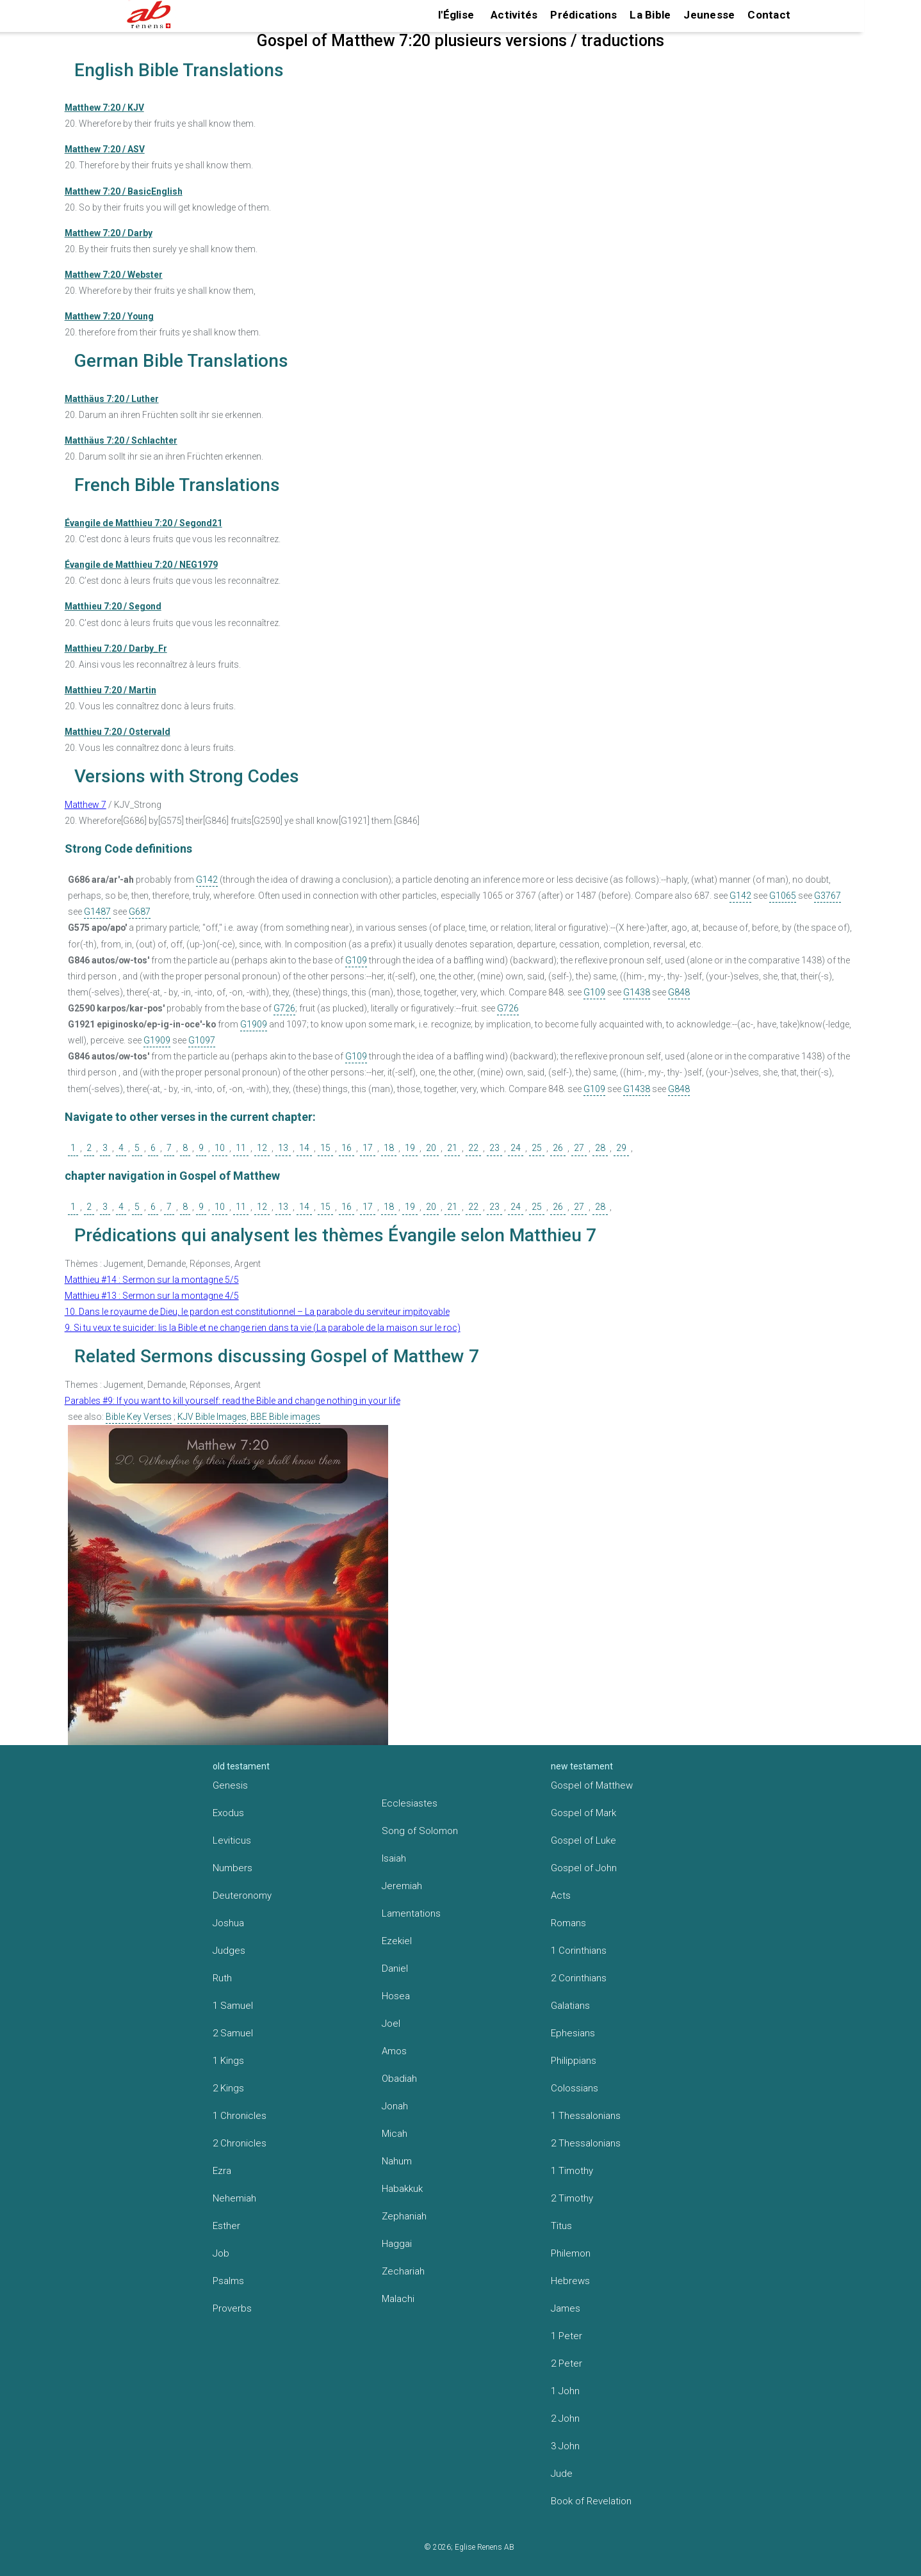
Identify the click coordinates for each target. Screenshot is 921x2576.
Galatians (570, 2005)
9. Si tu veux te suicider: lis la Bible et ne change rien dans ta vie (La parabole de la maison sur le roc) (262, 1328)
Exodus (228, 1813)
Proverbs (232, 2308)
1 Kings (228, 2060)
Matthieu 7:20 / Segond (113, 606)
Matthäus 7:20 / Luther (112, 399)
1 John (565, 2391)
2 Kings (228, 2088)
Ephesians (573, 2033)
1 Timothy (572, 2171)
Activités (514, 14)
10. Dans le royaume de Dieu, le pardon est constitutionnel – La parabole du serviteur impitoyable (257, 1312)
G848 (679, 992)
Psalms (228, 2281)
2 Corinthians (579, 1978)
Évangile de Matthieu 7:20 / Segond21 (143, 523)
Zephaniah (404, 2216)
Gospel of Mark (583, 1813)
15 (325, 1148)
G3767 (827, 895)
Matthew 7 (85, 805)
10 (220, 1148)
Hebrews (570, 2281)
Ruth (222, 1978)
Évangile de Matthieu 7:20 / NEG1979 (141, 564)
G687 (140, 911)
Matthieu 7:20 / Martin (110, 690)
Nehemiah (234, 2198)
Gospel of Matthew (592, 1785)
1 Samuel (233, 2005)
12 (262, 1148)
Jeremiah (402, 1886)
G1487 (97, 911)
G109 (356, 960)
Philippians (573, 2060)
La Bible (650, 14)
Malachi (398, 2299)
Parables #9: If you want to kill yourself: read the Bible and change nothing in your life (232, 1401)
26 (558, 1148)
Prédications (583, 14)
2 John (565, 2418)
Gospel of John (584, 1868)
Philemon (571, 2253)
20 (431, 1148)
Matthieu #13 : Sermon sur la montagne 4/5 (152, 1296)
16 (346, 1148)
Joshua (228, 1923)
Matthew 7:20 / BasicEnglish (124, 191)
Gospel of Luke (583, 1840)
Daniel (395, 1968)
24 (515, 1148)
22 (473, 1148)
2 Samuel (233, 2033)
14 (304, 1148)
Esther (226, 2226)
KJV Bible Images (212, 1417)
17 (368, 1148)
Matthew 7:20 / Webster (114, 275)
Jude (562, 2473)
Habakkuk (402, 2188)
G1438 (636, 992)
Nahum (397, 2161)
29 (621, 1148)
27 (579, 1148)
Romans (568, 1923)
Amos (394, 2051)
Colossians (574, 2088)
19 (410, 1148)
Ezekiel (397, 1941)
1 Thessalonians (586, 2115)
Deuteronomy (242, 1895)
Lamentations (411, 1913)
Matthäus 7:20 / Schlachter (121, 440)
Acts (561, 1895)
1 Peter (566, 2336)
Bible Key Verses (139, 1417)
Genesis (230, 1785)
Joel (391, 2023)
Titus (561, 2226)
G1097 (201, 1040)
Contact (768, 14)
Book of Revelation (591, 2501)
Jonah (395, 2106)
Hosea (396, 1996)
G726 (284, 1008)
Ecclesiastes (409, 1803)
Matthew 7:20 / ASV (105, 149)
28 (600, 1148)
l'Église (456, 14)
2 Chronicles (239, 2143)
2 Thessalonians (586, 2143)
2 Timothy (572, 2198)
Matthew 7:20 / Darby (108, 233)
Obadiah (399, 2078)
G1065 (782, 895)
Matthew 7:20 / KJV (104, 107)
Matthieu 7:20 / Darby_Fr (116, 648)
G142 (207, 879)
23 (494, 1148)
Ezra (222, 2171)
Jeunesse (709, 14)
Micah (394, 2133)
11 (241, 1148)
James (565, 2308)
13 (283, 1148)
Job (221, 2253)
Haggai (397, 2244)
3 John (565, 2446)
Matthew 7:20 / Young (109, 316)
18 (389, 1148)
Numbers (232, 1868)
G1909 (253, 1024)
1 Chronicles (239, 2115)
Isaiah (394, 1858)
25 (537, 1148)
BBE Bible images (285, 1417)
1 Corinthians (579, 1950)
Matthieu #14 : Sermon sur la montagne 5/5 (152, 1280)
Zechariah (403, 2271)
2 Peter (566, 2363)
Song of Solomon (420, 1831)
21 (452, 1148)
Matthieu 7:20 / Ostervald (117, 732)
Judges (229, 1950)
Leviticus (232, 1840)
